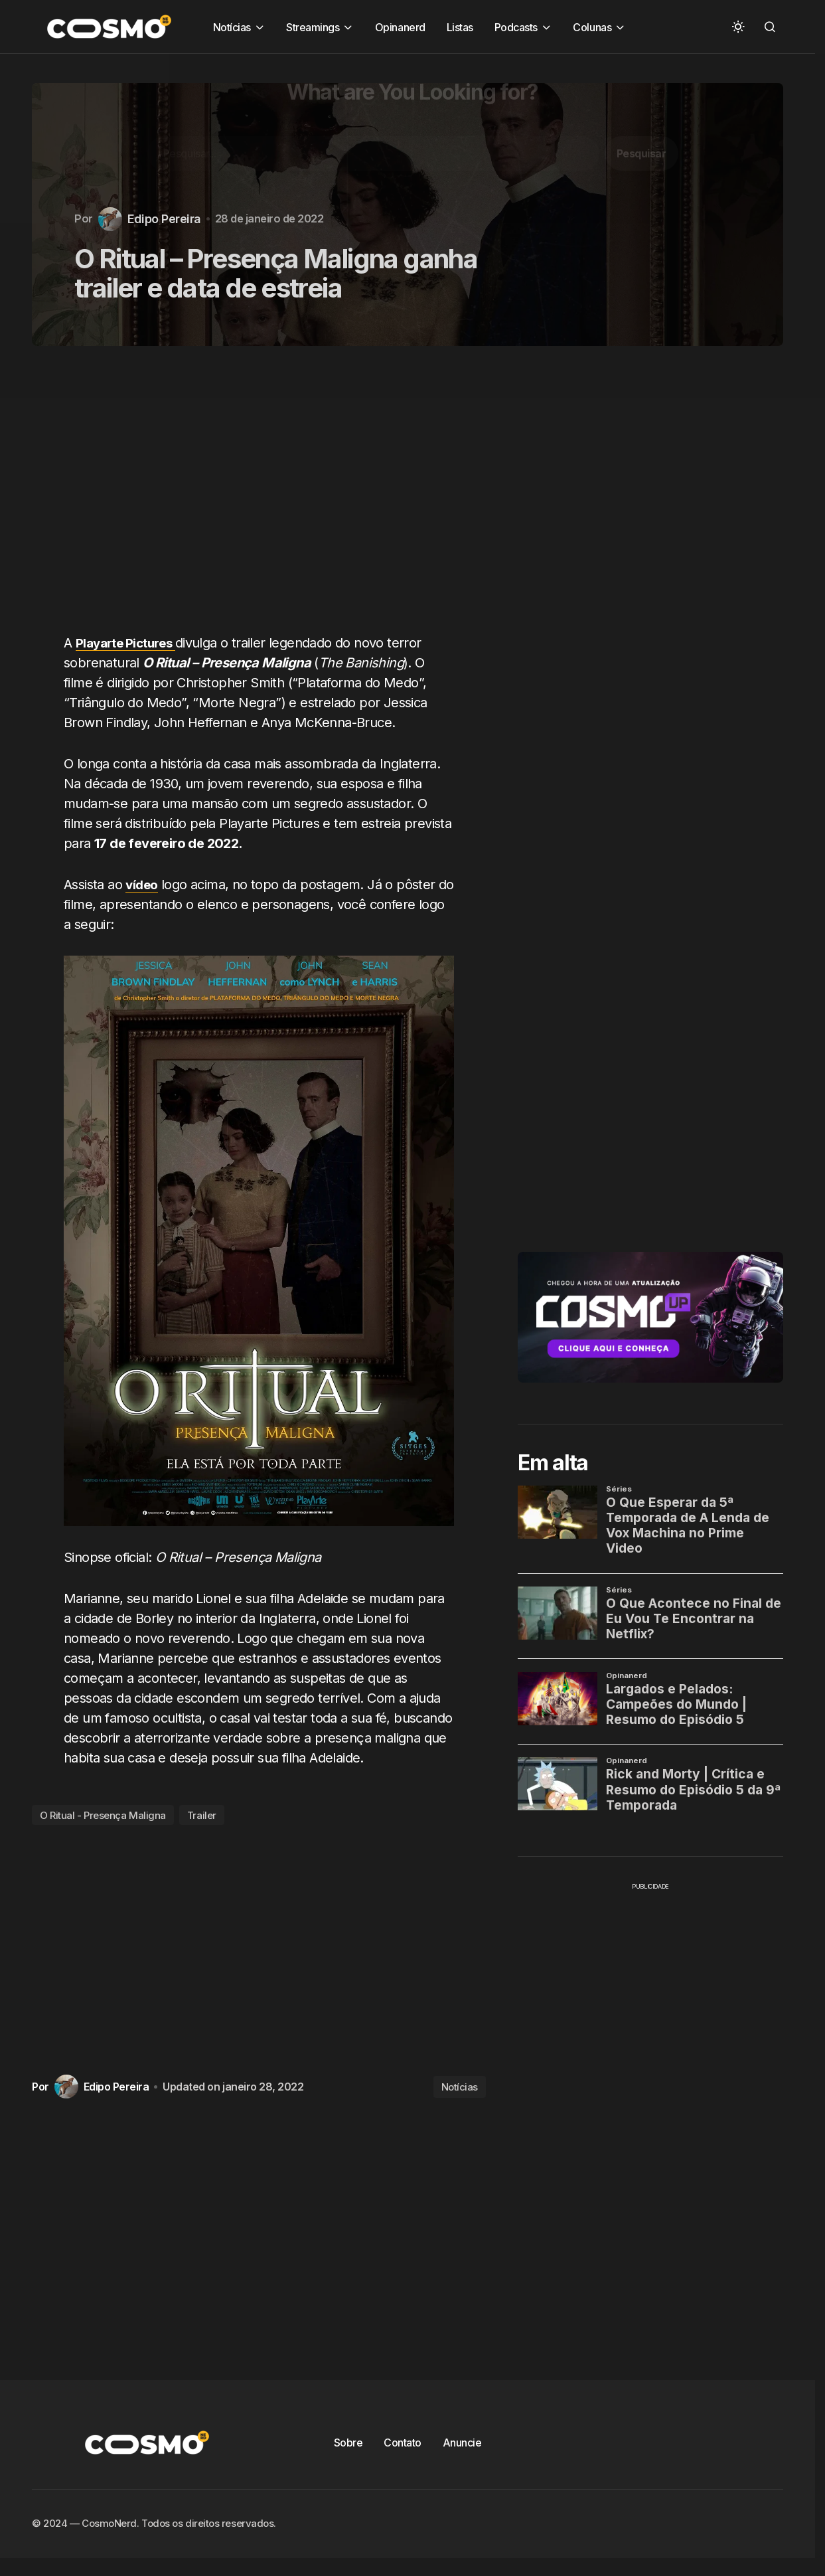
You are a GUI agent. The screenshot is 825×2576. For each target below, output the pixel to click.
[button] (738, 26)
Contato (402, 2442)
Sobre (348, 2442)
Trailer (201, 1815)
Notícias (459, 2087)
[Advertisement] (264, 497)
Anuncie (462, 2442)
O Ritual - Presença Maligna (103, 1815)
